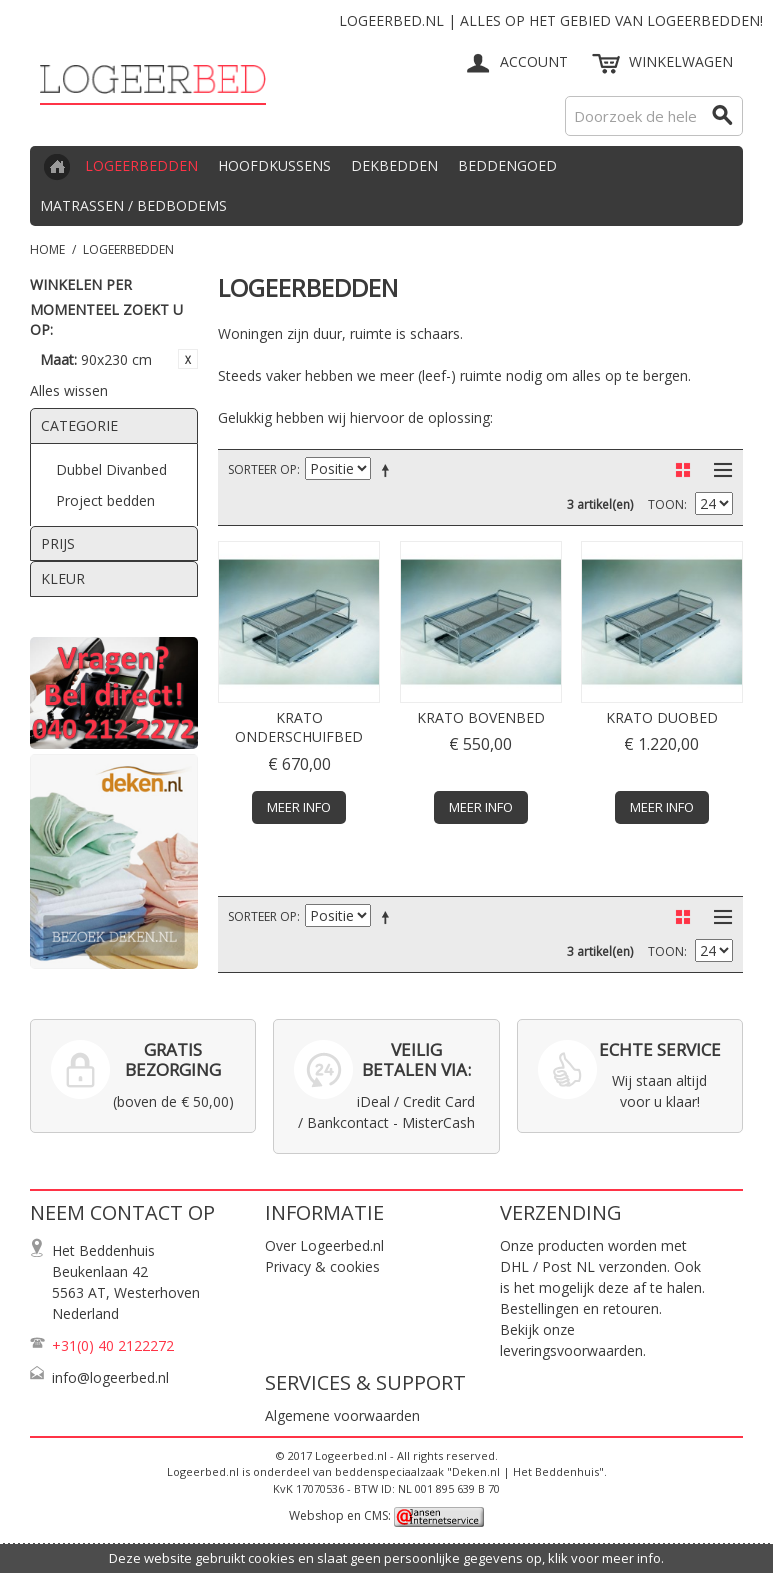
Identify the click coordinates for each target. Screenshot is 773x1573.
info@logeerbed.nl (110, 1377)
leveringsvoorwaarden (571, 1350)
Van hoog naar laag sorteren (389, 470)
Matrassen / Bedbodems (133, 205)
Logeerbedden (141, 165)
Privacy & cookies (322, 1266)
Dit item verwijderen (188, 359)
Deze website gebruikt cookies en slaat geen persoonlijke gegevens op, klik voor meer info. (386, 1558)
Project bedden (105, 500)
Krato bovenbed (481, 717)
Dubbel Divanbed (111, 469)
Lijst (718, 470)
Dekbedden (394, 165)
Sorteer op (262, 469)
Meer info (299, 807)
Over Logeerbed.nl (324, 1245)
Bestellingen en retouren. (581, 1308)
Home (47, 249)
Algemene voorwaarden (342, 1415)
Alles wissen (69, 390)
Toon (666, 504)
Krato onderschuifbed (299, 727)
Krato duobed (662, 717)
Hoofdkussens (274, 165)
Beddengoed (507, 165)
